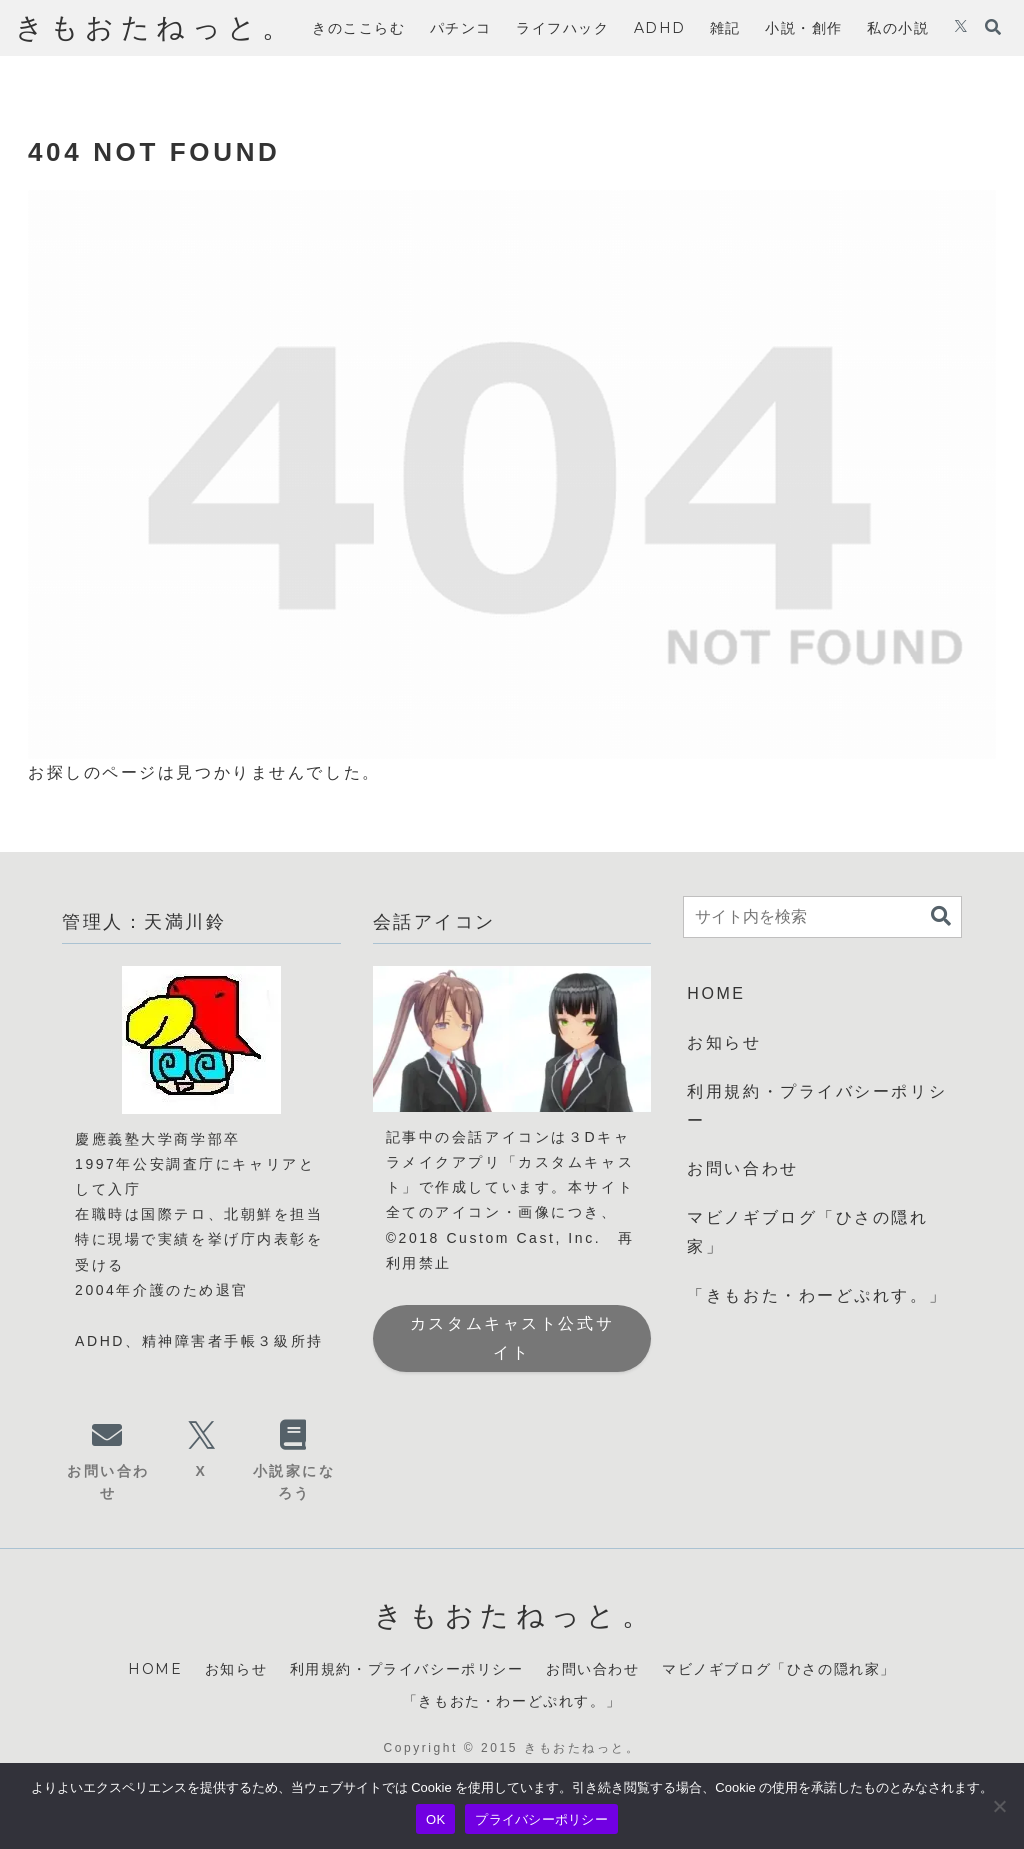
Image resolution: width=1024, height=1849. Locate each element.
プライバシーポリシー (541, 1819)
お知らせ (724, 1042)
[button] (941, 916)
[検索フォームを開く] (993, 27)
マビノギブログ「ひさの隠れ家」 (807, 1232)
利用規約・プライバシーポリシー (817, 1106)
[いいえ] (999, 1806)
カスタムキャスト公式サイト (512, 1338)
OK (435, 1819)
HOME (716, 993)
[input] (822, 917)
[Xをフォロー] (961, 28)
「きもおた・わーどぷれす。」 (817, 1295)
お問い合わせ (742, 1168)
